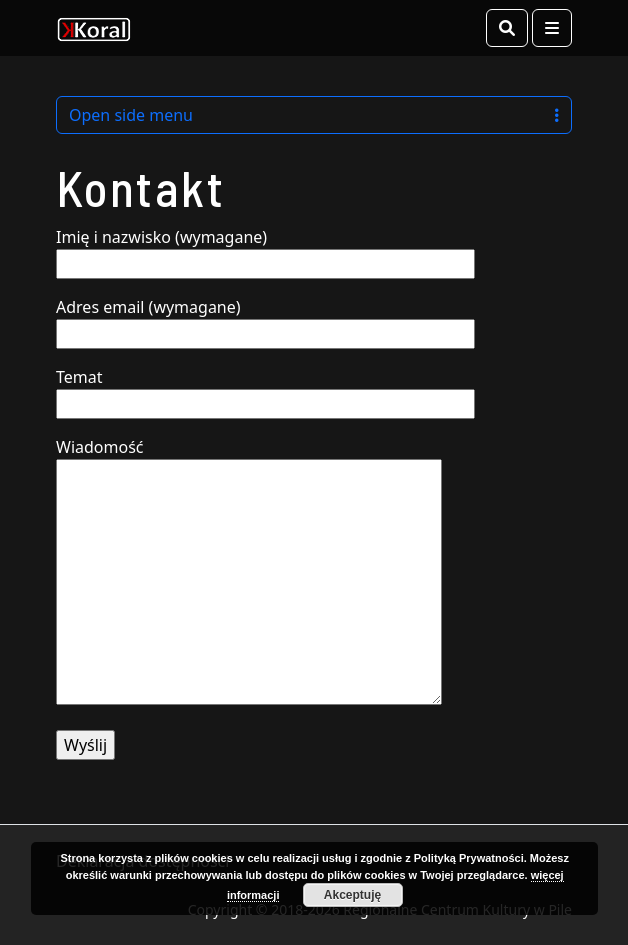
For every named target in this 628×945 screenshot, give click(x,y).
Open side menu (314, 115)
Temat (265, 390)
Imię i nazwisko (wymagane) (265, 250)
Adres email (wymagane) (265, 320)
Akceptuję (352, 895)
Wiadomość (249, 573)
